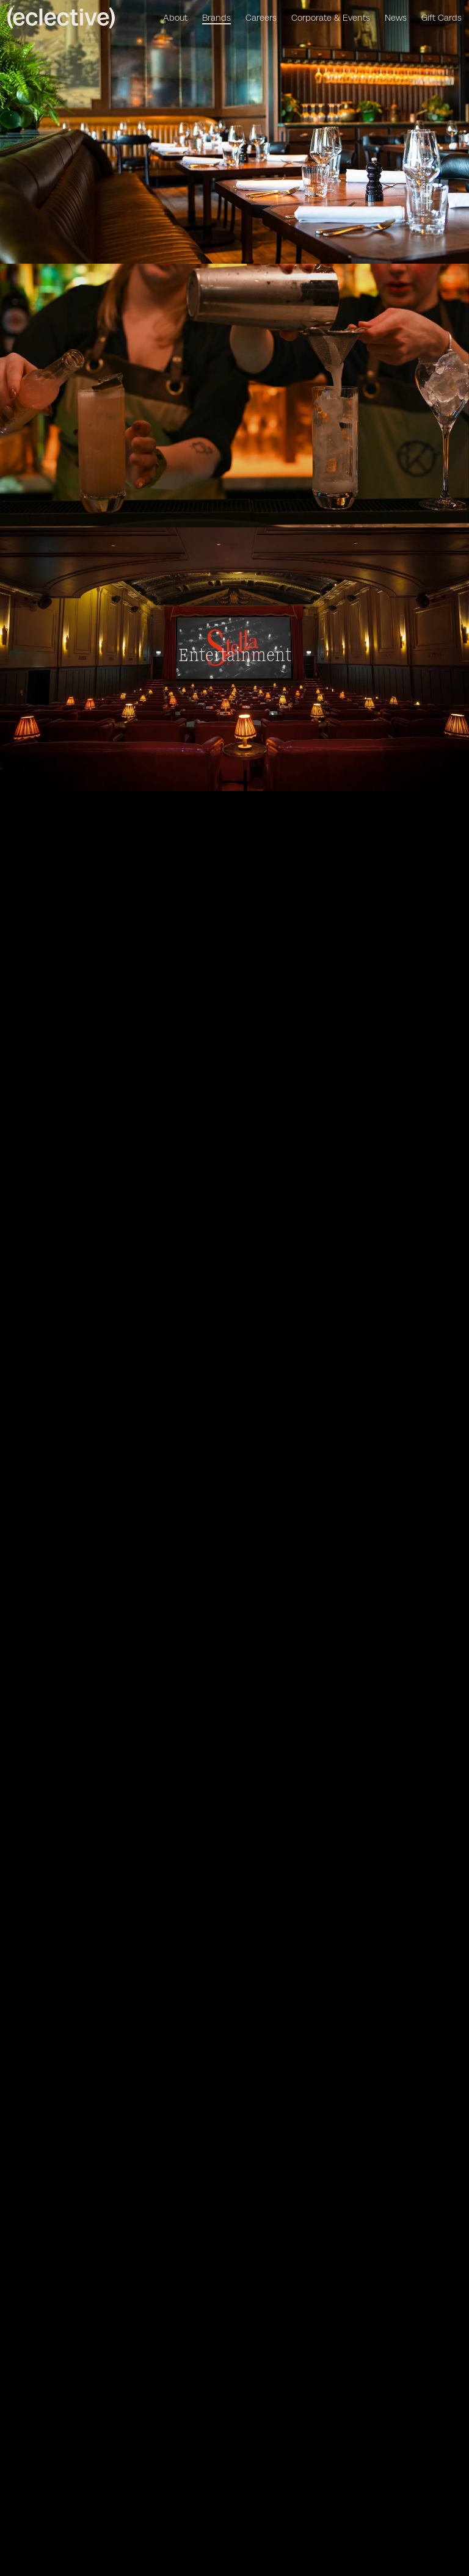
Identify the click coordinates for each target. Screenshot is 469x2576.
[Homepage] (64, 18)
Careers (261, 17)
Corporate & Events (330, 17)
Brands (216, 17)
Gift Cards (441, 17)
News (396, 17)
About (175, 17)
